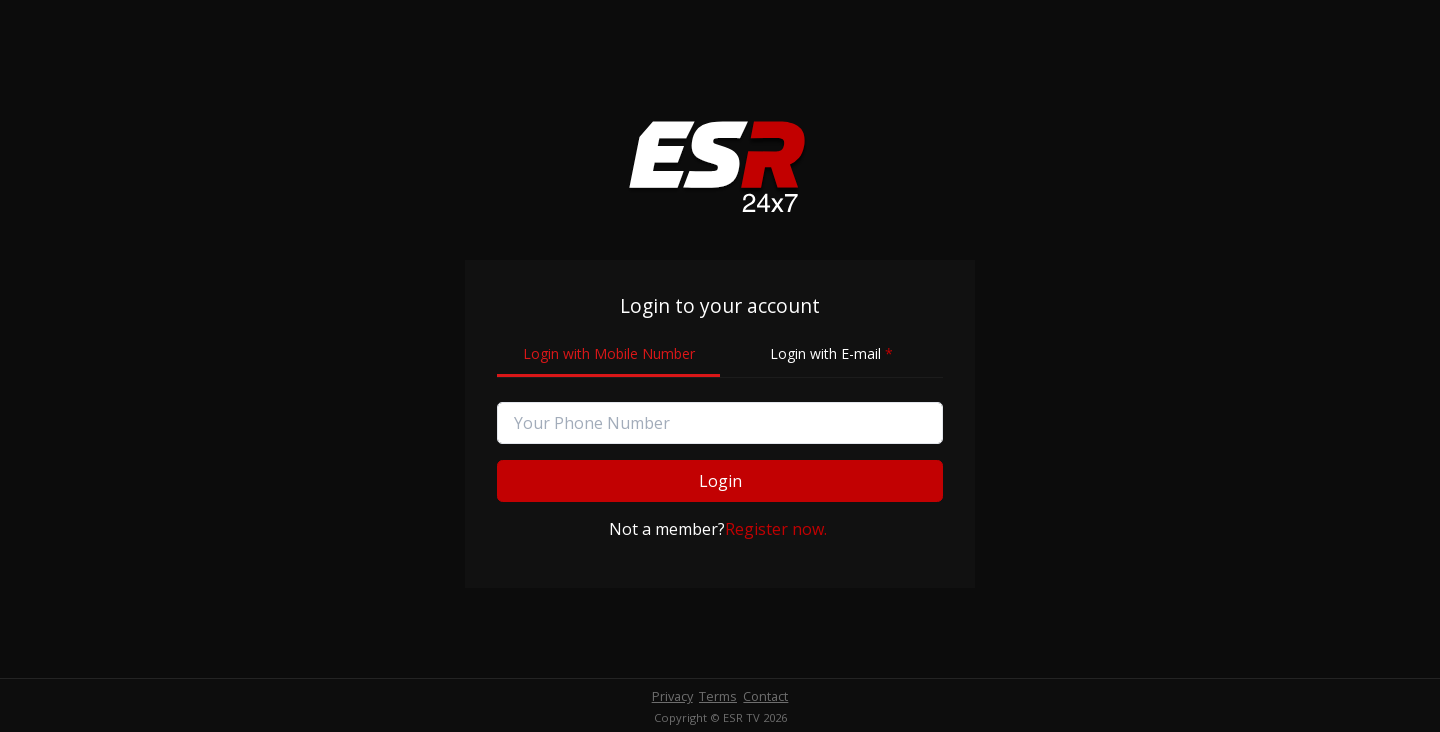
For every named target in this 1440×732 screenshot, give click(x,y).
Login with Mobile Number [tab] (609, 353)
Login (720, 481)
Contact (765, 696)
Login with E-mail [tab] (831, 353)
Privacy (672, 696)
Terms (718, 696)
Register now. (776, 529)
